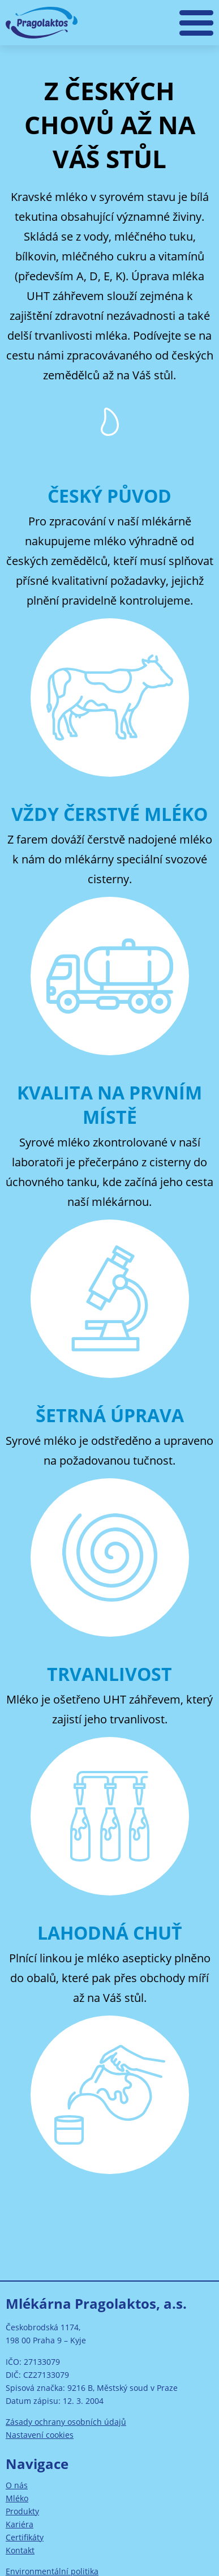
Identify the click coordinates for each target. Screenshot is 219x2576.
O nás (17, 2485)
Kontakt (20, 2550)
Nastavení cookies (40, 2434)
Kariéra (19, 2524)
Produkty (22, 2511)
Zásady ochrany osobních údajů (66, 2421)
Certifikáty (25, 2537)
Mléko (17, 2498)
